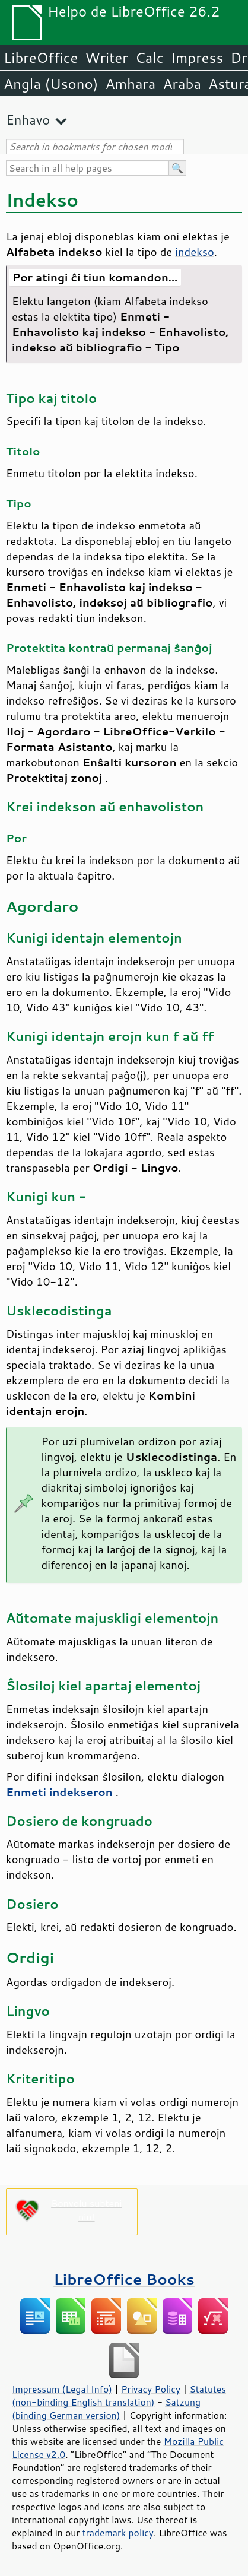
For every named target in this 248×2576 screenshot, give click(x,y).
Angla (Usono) (51, 84)
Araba (182, 84)
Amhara (130, 84)
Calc (149, 57)
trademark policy (118, 2532)
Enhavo (28, 119)
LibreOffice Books (124, 2279)
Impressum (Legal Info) (62, 2389)
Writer (106, 57)
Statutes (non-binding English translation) (119, 2396)
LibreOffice (41, 57)
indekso (194, 251)
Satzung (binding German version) (106, 2409)
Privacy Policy (150, 2389)
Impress (197, 57)
